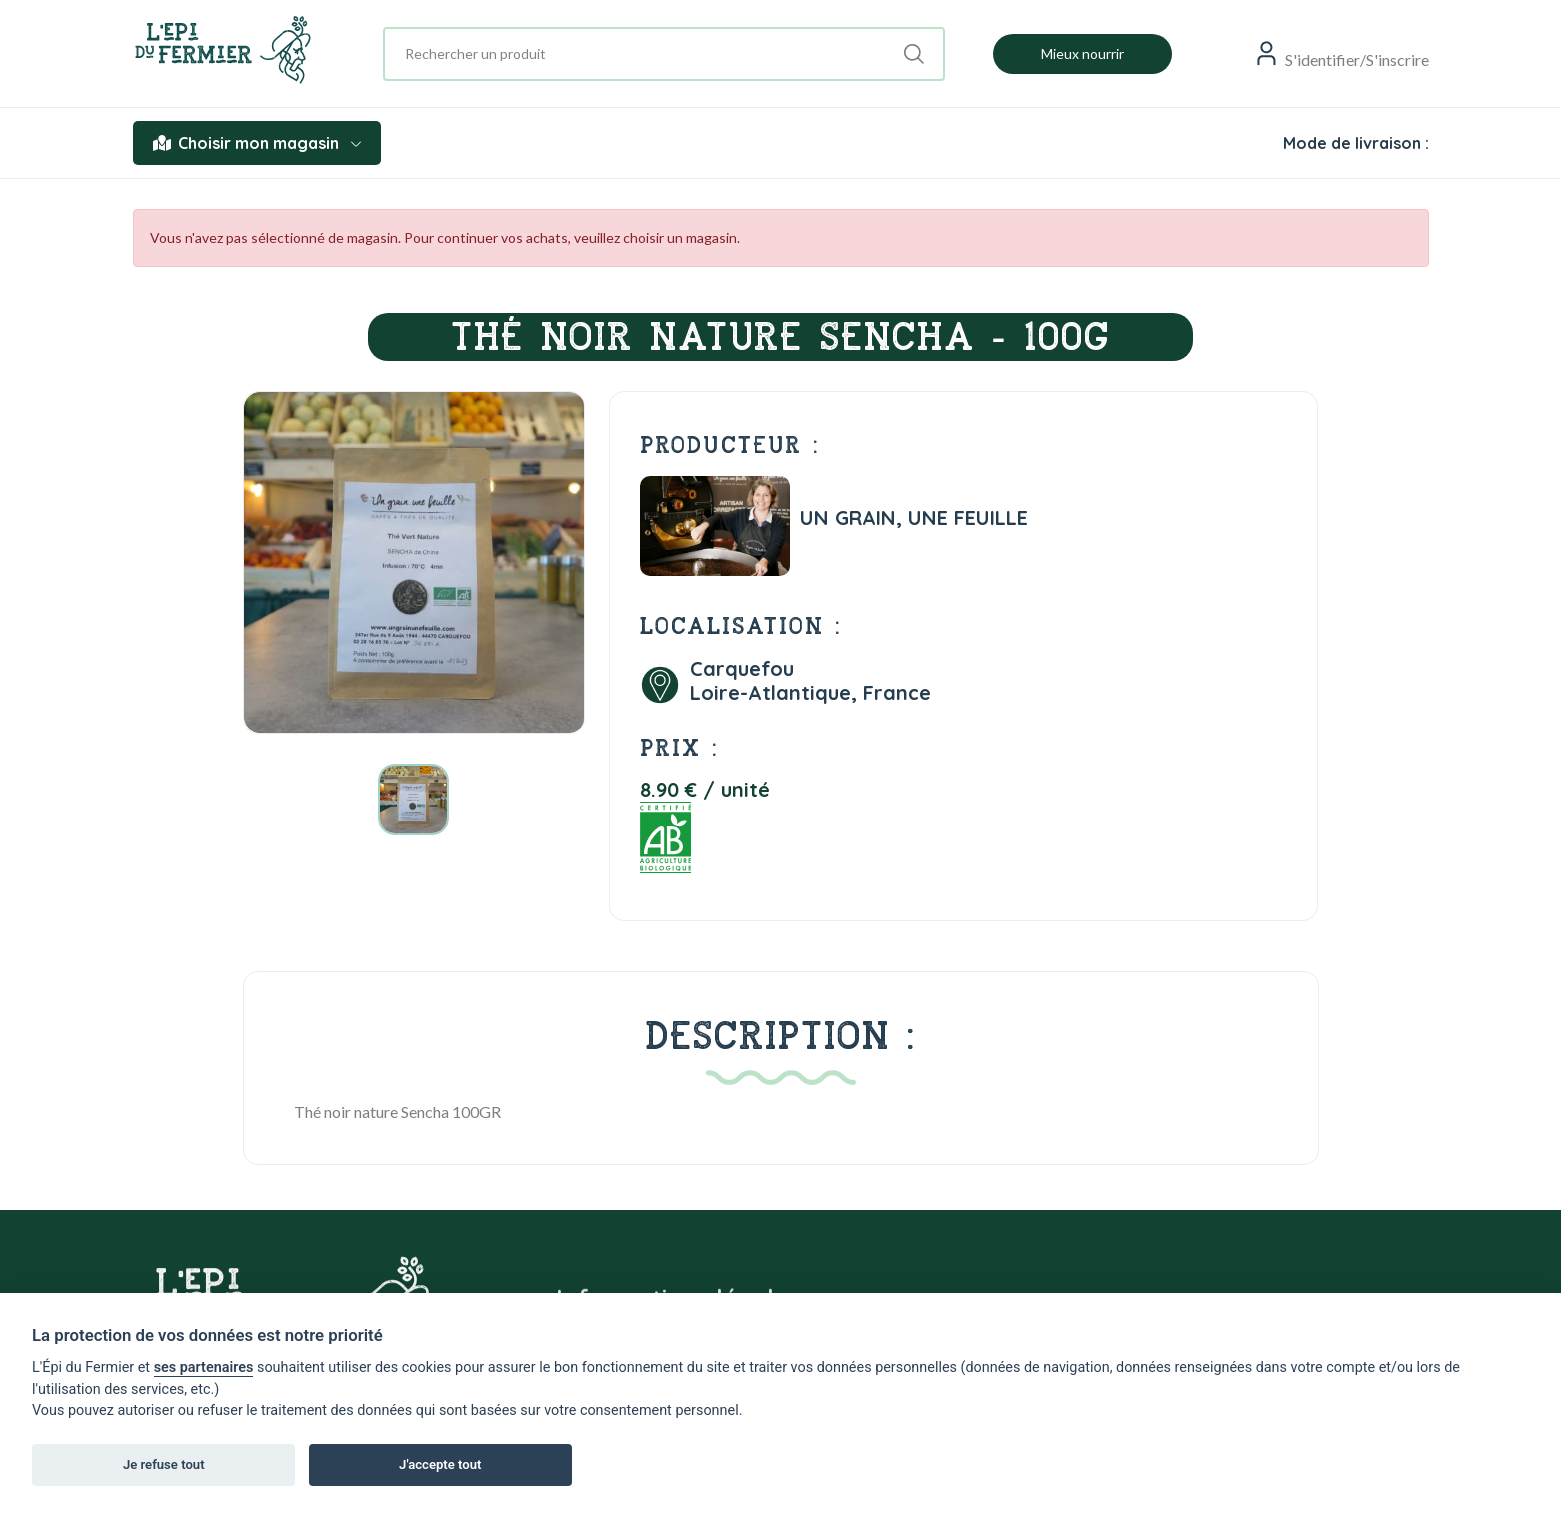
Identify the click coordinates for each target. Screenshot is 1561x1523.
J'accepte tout (440, 1464)
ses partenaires (204, 1367)
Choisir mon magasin (257, 143)
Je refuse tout (164, 1464)
